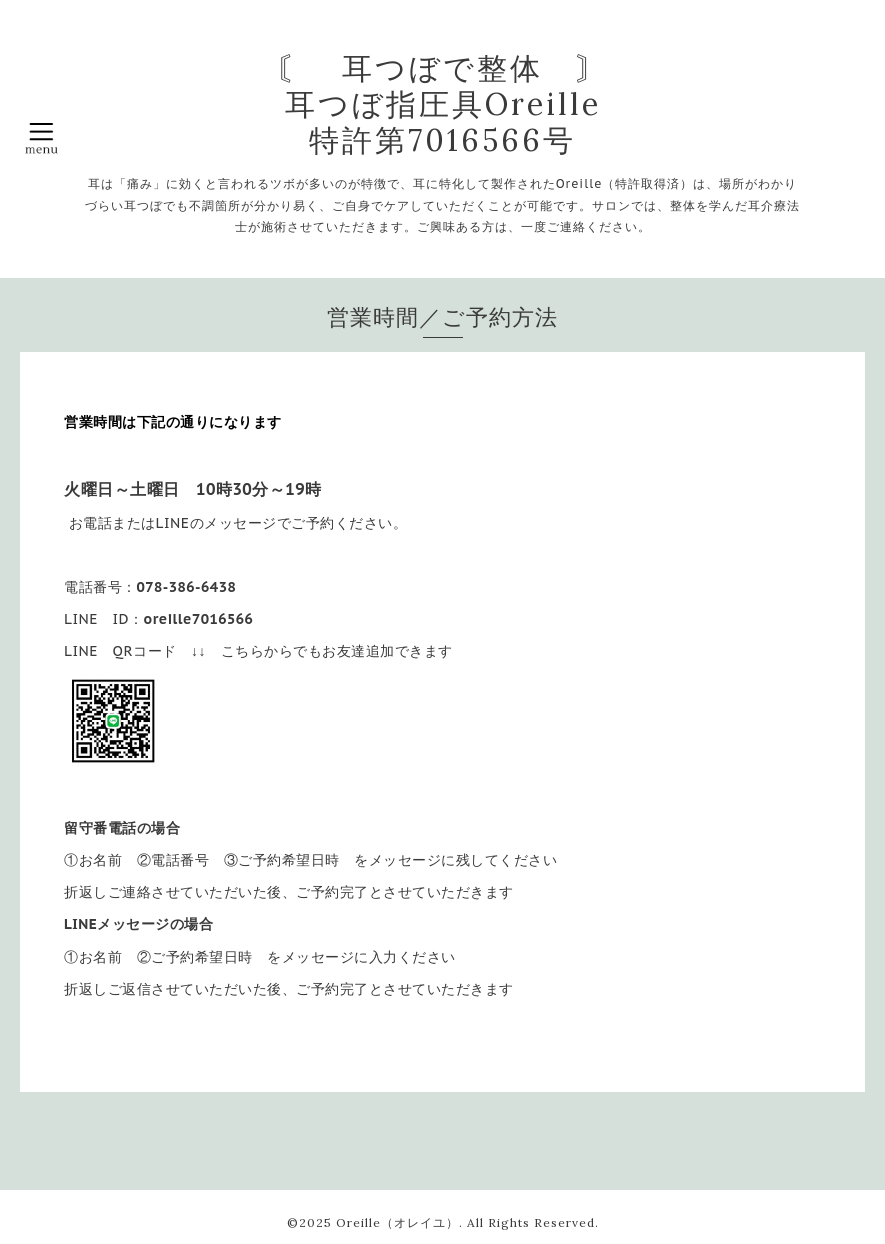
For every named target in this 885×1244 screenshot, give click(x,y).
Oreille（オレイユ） (397, 1222)
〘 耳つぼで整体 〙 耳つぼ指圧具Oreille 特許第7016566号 (442, 104)
